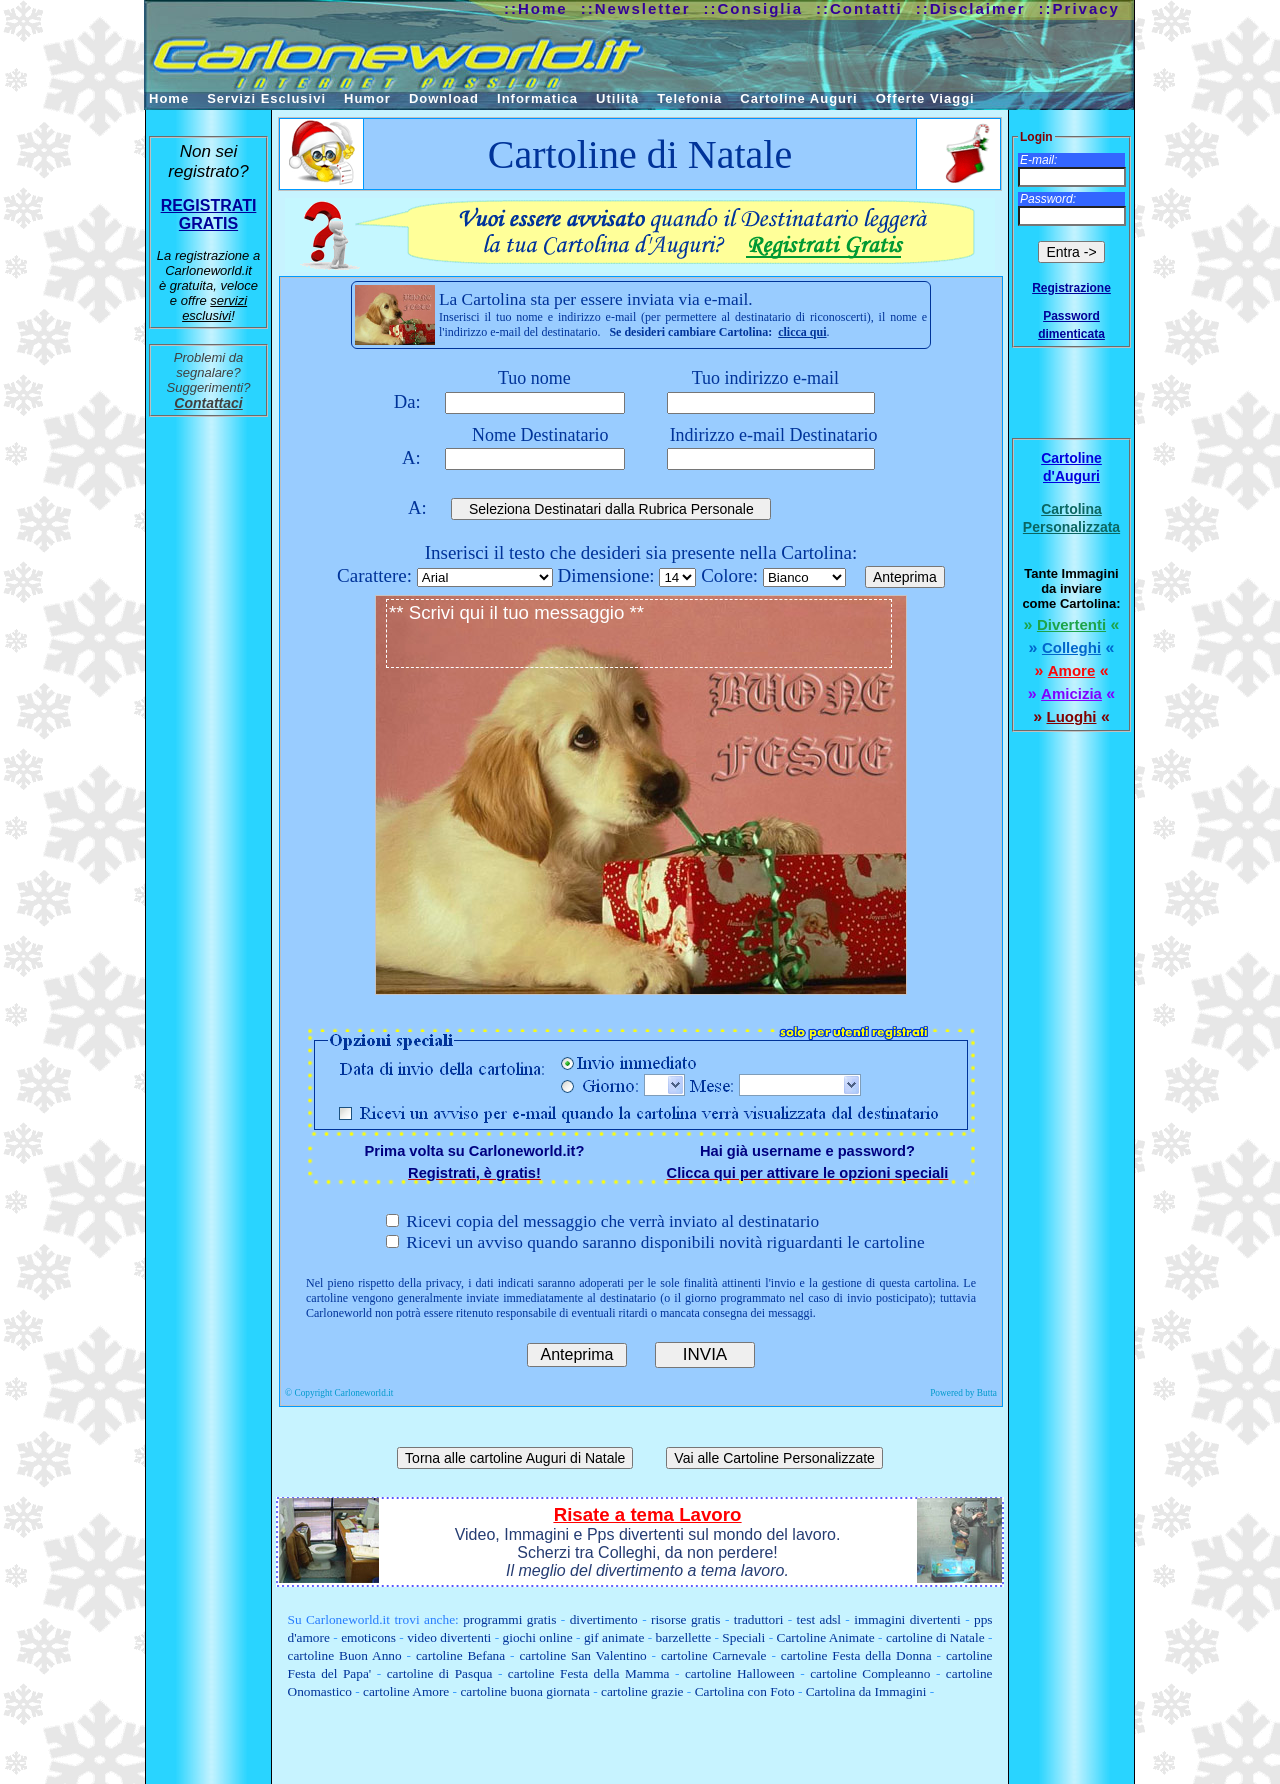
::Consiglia (754, 8)
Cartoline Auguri (798, 98)
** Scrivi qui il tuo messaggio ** (639, 633)
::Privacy (1079, 8)
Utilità (617, 98)
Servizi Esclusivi (266, 98)
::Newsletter (636, 8)
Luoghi (1072, 716)
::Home (536, 8)
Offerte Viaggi (925, 98)
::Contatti (859, 8)
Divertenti (1071, 624)
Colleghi (1071, 647)
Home (169, 98)
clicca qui (802, 332)
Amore (1072, 670)
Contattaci (208, 403)
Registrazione (1071, 288)
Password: (1048, 199)
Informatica (537, 98)
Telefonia (689, 98)
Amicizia (1071, 693)
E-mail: (1038, 160)
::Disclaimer (971, 8)
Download (444, 98)
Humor (367, 98)
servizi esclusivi (214, 308)
